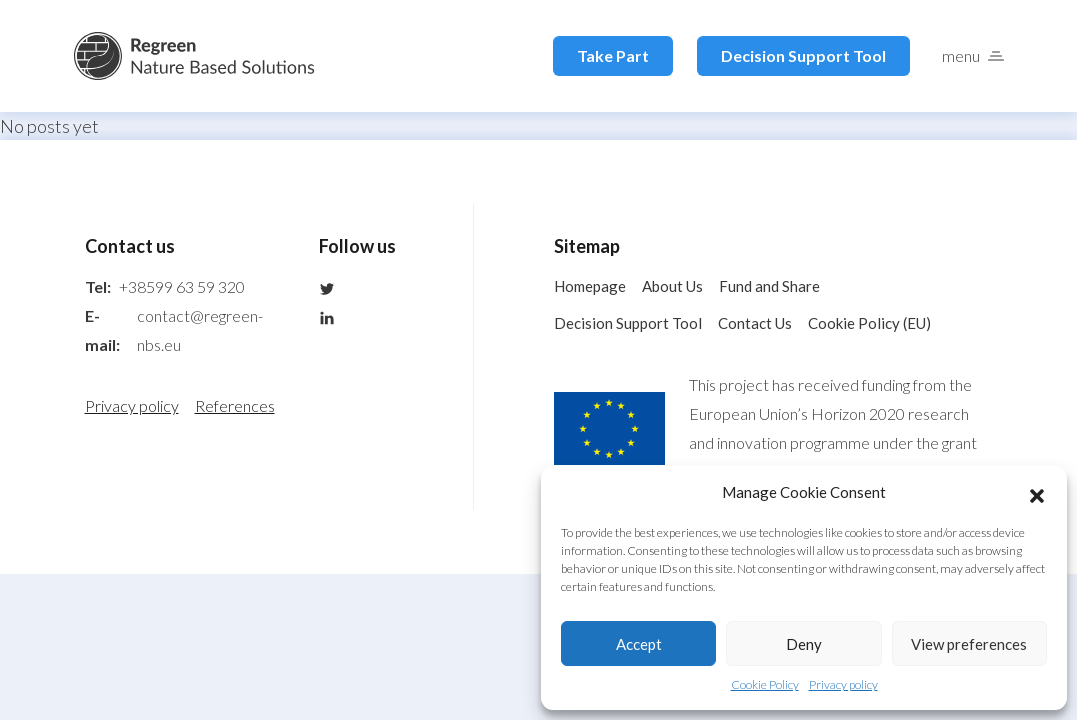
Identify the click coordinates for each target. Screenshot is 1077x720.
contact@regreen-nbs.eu (200, 330)
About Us (672, 286)
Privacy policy (843, 684)
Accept (639, 644)
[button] (1037, 493)
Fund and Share (769, 286)
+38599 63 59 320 (182, 286)
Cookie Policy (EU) (869, 323)
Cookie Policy (765, 684)
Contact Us (755, 323)
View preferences (969, 644)
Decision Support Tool (803, 55)
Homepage (590, 286)
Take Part (613, 55)
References (235, 405)
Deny (804, 644)
